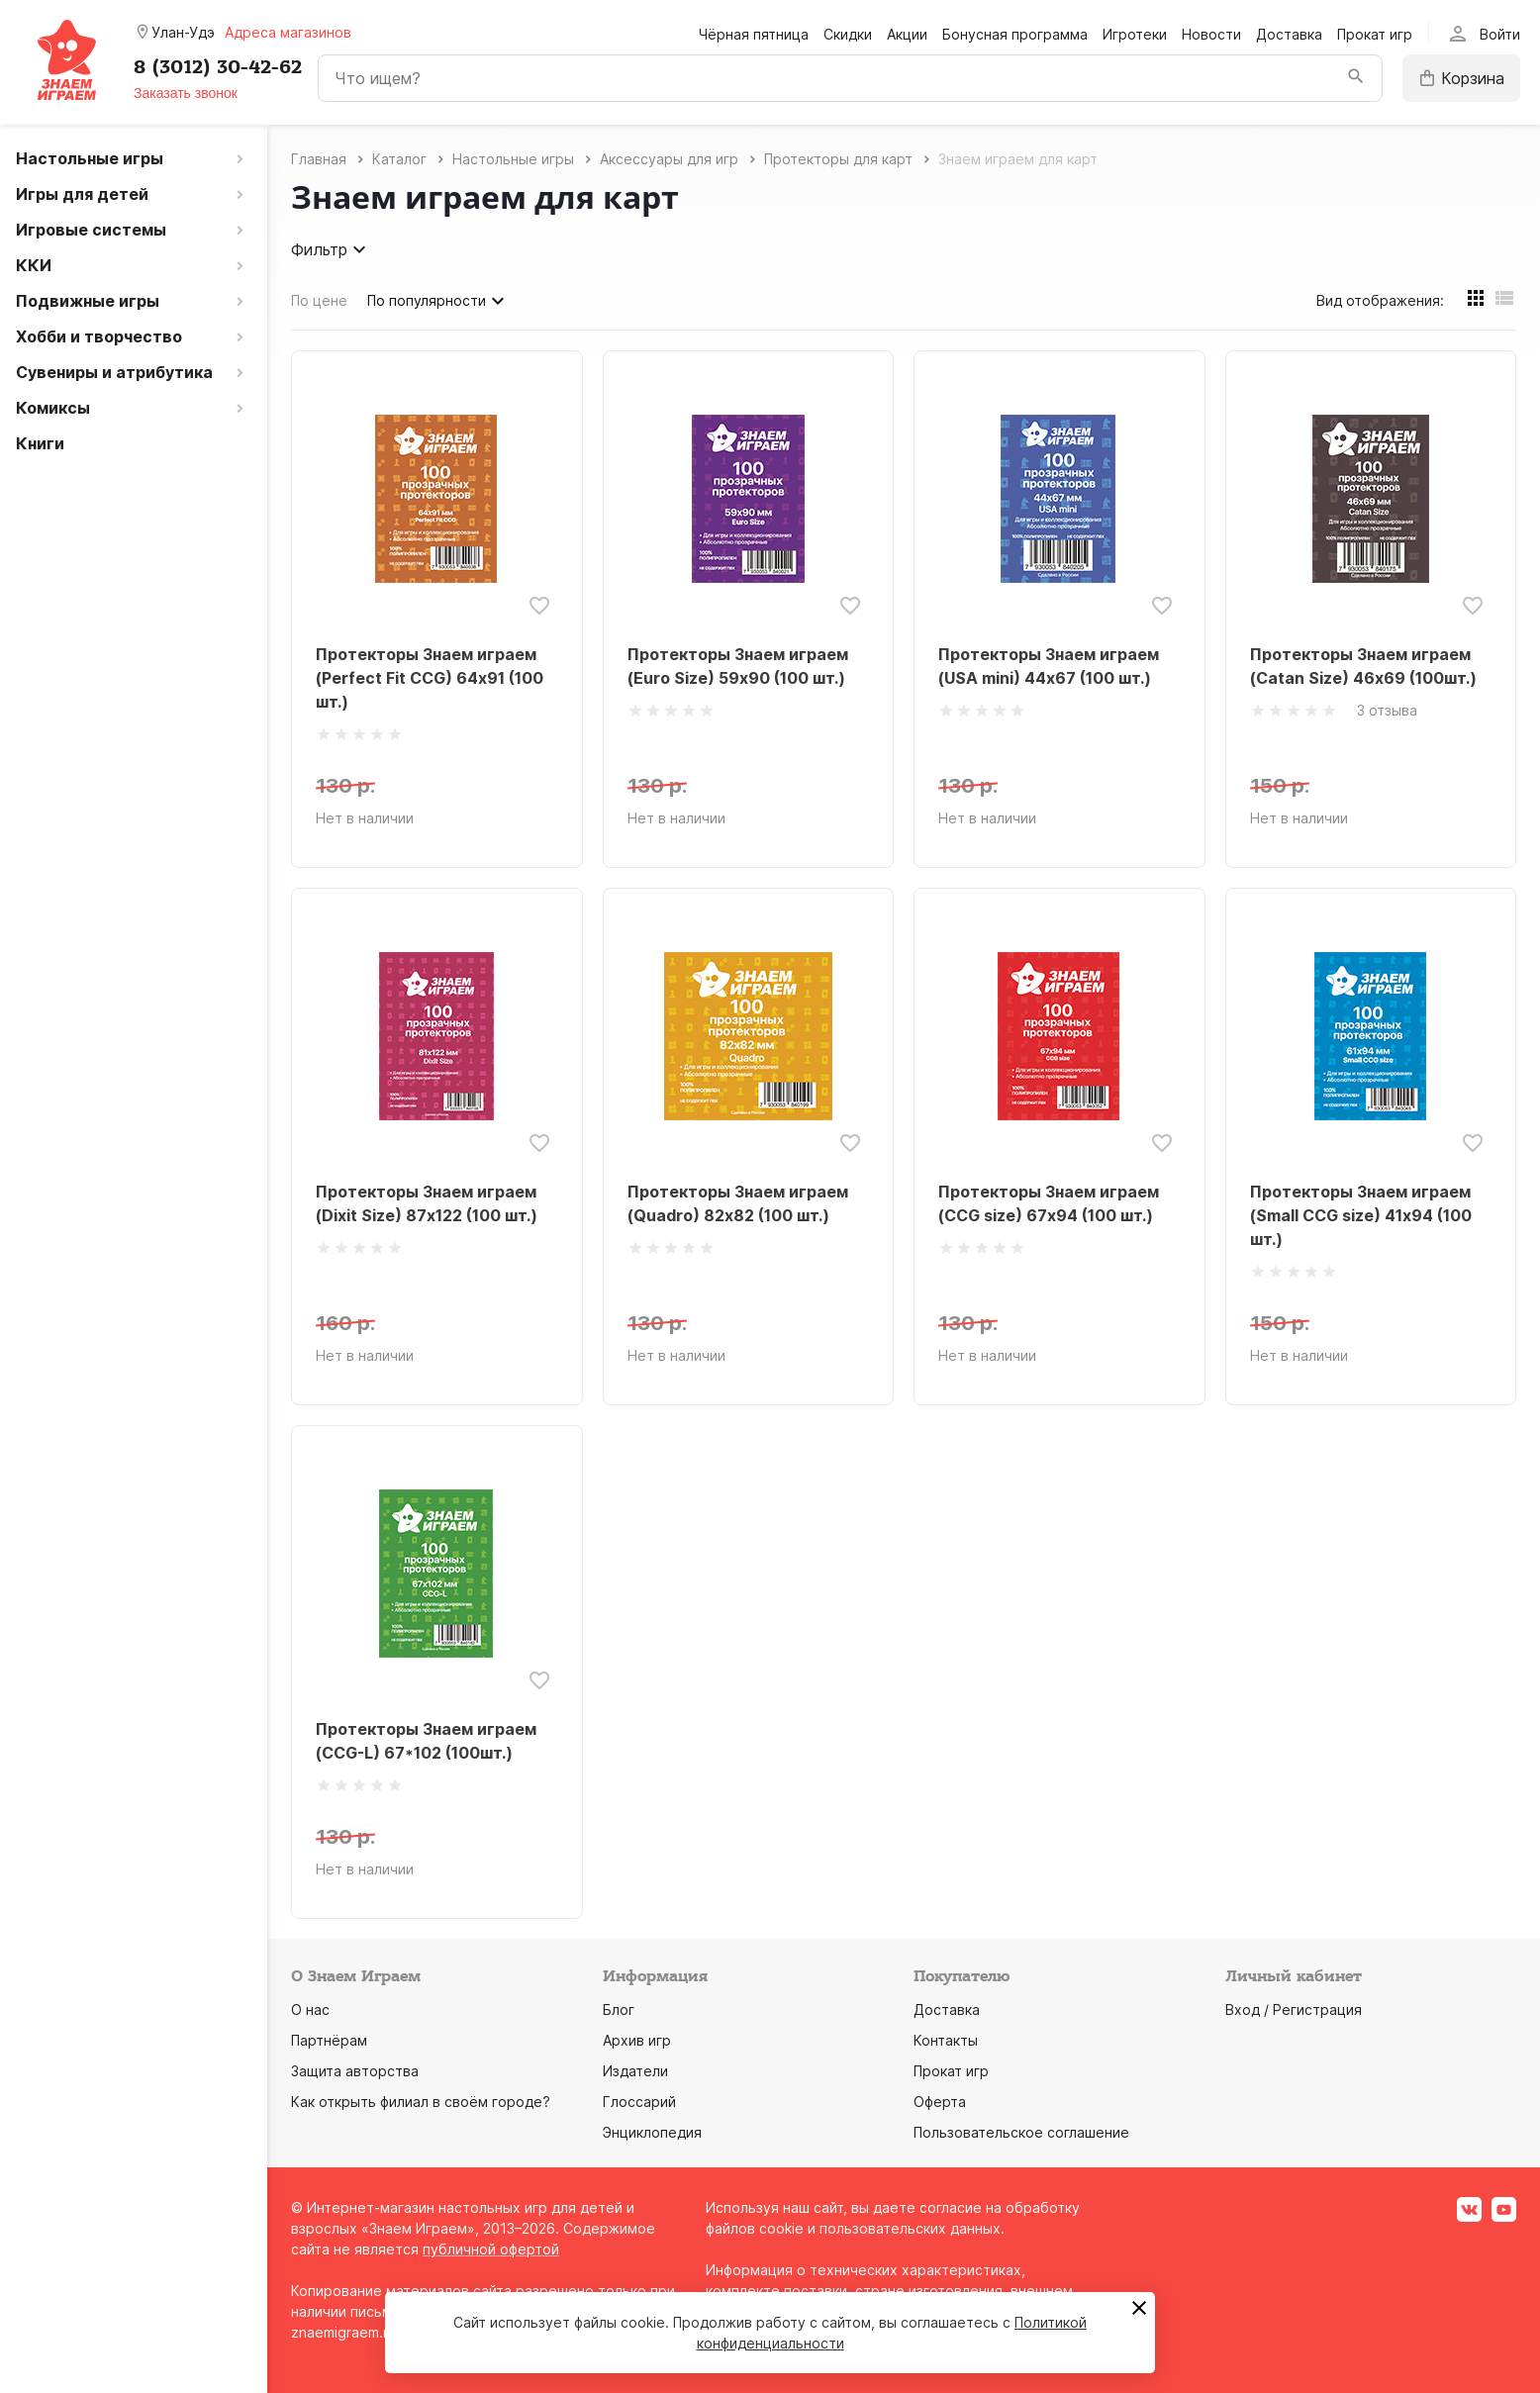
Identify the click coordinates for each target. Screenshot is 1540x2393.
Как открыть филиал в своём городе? (420, 2101)
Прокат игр (1374, 34)
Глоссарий (639, 2101)
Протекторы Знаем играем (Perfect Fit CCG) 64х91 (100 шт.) (429, 678)
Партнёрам (329, 2040)
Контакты (946, 2040)
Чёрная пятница (754, 34)
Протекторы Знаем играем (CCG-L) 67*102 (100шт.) (426, 1741)
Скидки (847, 34)
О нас (310, 2009)
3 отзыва (1387, 710)
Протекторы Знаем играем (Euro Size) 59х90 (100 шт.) (737, 666)
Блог (618, 2009)
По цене (319, 300)
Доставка (1289, 34)
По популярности (438, 301)
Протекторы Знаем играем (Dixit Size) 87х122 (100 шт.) (426, 1203)
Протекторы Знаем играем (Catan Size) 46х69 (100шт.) (1363, 666)
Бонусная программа (1015, 34)
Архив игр (637, 2040)
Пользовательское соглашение (1021, 2132)
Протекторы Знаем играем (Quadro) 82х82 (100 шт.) (737, 1203)
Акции (907, 34)
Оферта (940, 2101)
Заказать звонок (186, 93)
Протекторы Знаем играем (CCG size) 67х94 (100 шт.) (1048, 1203)
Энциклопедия (652, 2132)
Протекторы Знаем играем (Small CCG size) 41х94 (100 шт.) (1361, 1215)
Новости (1211, 34)
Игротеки (1135, 34)
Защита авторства (355, 2070)
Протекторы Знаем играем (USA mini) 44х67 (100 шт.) (1048, 666)
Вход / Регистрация (1293, 2009)
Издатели (635, 2070)
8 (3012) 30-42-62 (218, 67)
